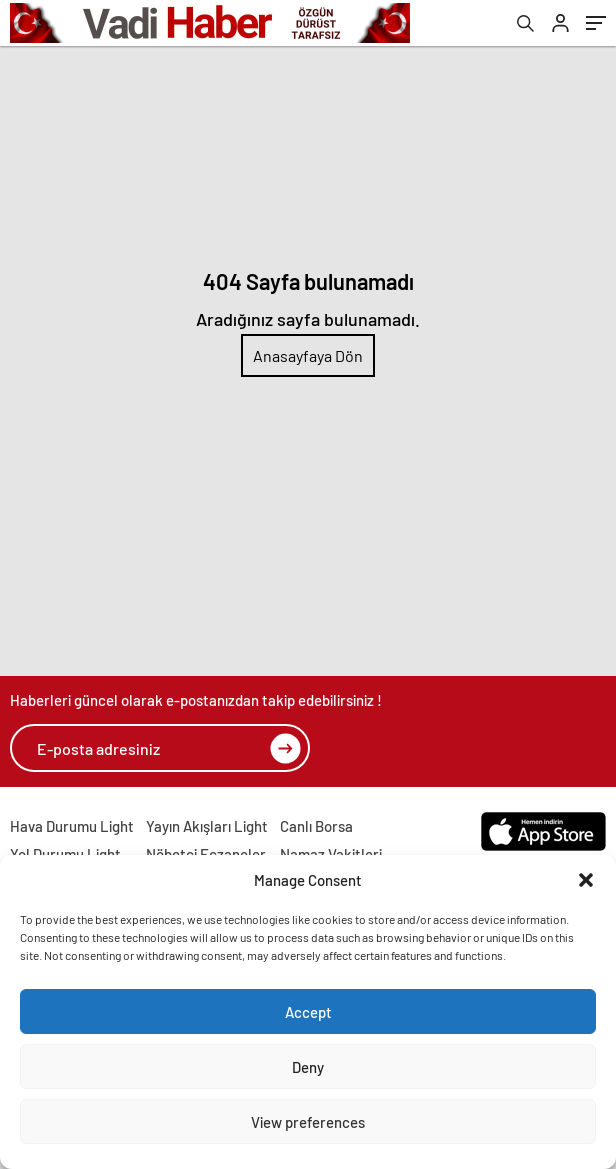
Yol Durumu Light (65, 854)
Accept (308, 1012)
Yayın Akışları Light (207, 826)
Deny (308, 1067)
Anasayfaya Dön (308, 355)
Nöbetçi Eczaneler (206, 854)
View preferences (308, 1122)
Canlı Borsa (316, 826)
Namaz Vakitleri (331, 854)
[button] (586, 880)
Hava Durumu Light (72, 826)
